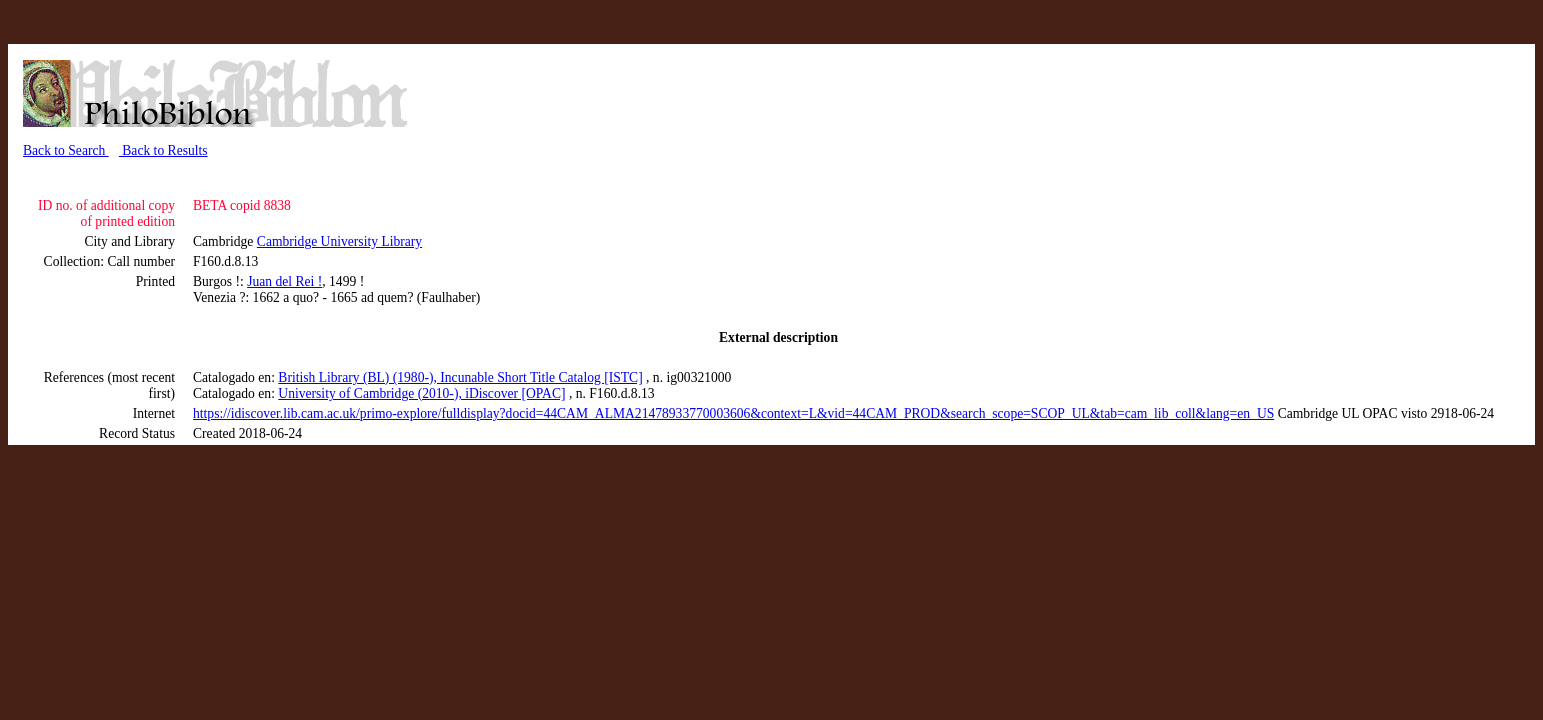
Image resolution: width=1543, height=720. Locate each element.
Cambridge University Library (339, 241)
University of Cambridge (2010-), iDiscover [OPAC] (421, 393)
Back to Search (66, 150)
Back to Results (163, 150)
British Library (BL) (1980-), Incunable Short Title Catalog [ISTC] (460, 377)
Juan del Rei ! (284, 281)
